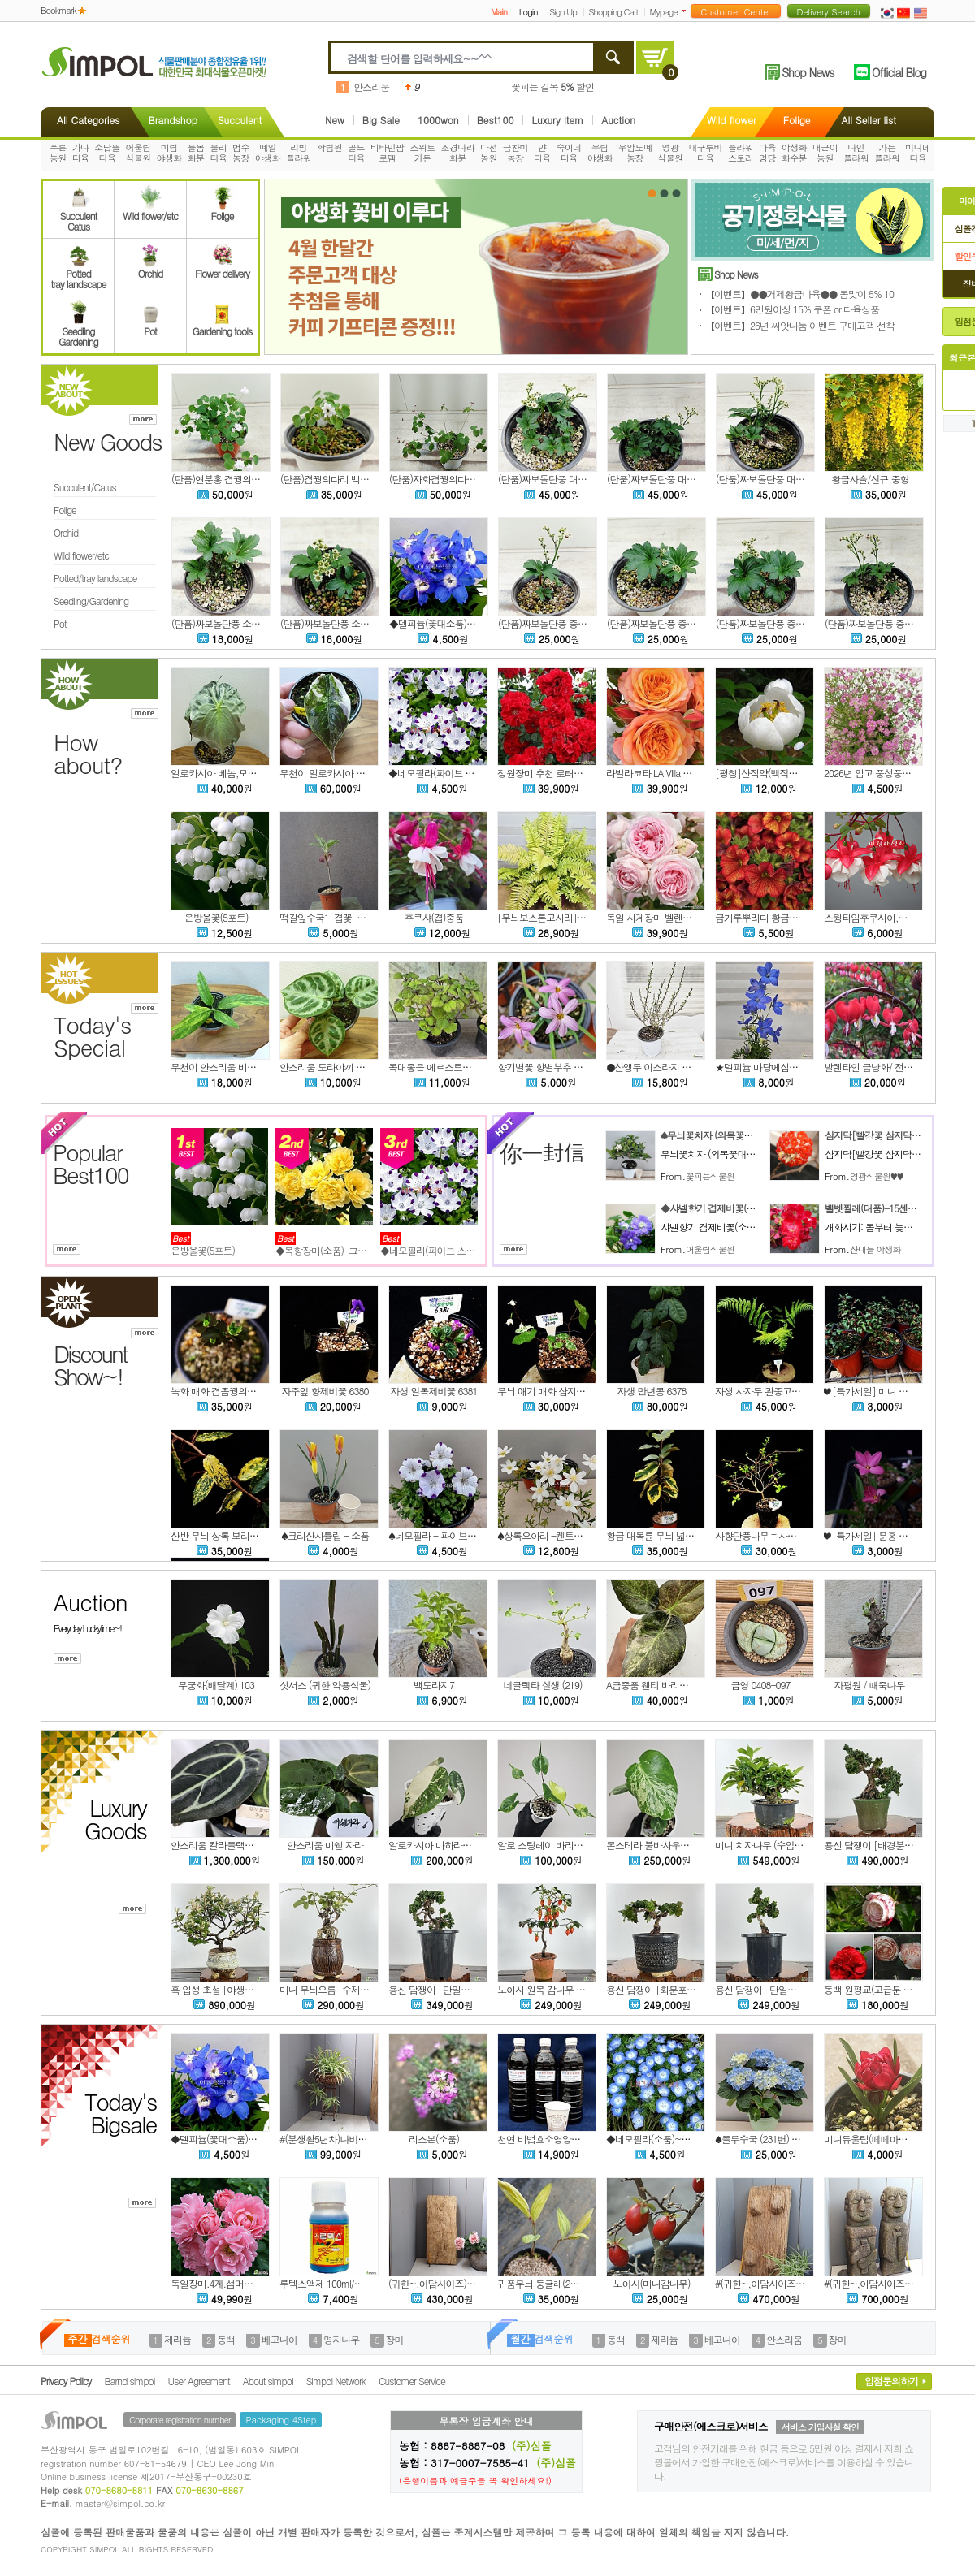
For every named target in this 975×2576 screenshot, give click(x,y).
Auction (618, 120)
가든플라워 (886, 152)
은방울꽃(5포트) (216, 917)
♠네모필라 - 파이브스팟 (436, 1535)
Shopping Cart (613, 12)
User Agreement (199, 2381)
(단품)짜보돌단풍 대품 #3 (549, 479)
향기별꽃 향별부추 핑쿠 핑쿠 (554, 1067)
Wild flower (731, 120)
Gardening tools (222, 325)
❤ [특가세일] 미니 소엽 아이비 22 (891, 1391)
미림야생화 (169, 152)
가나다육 (80, 152)
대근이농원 (825, 152)
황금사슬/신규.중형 (870, 479)
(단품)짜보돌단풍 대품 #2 (657, 479)
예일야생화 (267, 152)
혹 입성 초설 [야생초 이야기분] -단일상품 (255, 1989)
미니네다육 (917, 152)
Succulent (240, 120)
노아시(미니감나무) (652, 2283)
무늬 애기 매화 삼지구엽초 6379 (561, 1391)
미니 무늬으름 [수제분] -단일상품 (348, 1989)
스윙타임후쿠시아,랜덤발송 (879, 917)
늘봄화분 (196, 152)
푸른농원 (58, 152)
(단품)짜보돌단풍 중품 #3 (766, 623)
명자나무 (341, 2339)
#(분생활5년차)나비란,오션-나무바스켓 (358, 2139)
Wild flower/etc (150, 210)
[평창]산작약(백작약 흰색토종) (776, 773)
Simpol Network (336, 2381)
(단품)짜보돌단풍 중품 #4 (657, 623)
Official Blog (899, 72)
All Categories (88, 120)
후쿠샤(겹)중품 (434, 917)
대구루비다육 (705, 152)
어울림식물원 (137, 152)
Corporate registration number (179, 2420)
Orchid (150, 268)
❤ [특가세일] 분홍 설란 (870, 1535)
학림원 (329, 147)
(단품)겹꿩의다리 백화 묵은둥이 (343, 479)
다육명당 (767, 152)
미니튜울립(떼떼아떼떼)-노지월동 (892, 2139)
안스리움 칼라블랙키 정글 (222, 1845)
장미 (395, 2339)
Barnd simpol (129, 2381)
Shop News (808, 72)
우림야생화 (600, 152)
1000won (438, 120)
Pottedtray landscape (78, 274)
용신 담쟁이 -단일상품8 (762, 1989)
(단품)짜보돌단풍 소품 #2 (222, 623)
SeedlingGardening (78, 331)
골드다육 (356, 152)
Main (499, 12)
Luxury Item (557, 120)
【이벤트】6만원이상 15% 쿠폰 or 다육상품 (792, 309)
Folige (797, 120)
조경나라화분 (458, 152)
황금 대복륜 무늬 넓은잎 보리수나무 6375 (689, 1535)
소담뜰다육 (106, 152)
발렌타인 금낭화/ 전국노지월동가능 (895, 1067)
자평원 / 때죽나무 (869, 1685)
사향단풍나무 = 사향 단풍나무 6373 (785, 1535)
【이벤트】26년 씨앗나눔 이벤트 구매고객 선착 (800, 325)
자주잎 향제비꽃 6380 (325, 1391)
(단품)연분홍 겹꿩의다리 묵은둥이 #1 (245, 479)
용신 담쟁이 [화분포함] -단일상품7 (677, 1989)
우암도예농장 (635, 152)
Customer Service (412, 2381)
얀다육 (542, 152)
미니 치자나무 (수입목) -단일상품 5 (785, 1845)
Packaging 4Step (280, 2420)
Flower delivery (222, 268)
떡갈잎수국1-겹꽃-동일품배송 (340, 917)
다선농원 (488, 152)
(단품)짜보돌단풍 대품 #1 (766, 479)
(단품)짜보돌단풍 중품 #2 (875, 623)
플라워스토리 (740, 152)
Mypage (664, 12)
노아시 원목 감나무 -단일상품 (557, 1989)
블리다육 (218, 152)
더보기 (687, 11)
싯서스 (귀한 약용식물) (325, 1685)
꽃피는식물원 (710, 1176)
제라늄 (177, 2339)
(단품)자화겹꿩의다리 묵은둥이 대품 (461, 479)
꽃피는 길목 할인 (552, 86)
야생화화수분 (794, 152)
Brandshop (172, 120)
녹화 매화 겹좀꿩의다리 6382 (229, 1391)
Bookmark (58, 10)
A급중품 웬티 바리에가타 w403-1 (672, 1685)
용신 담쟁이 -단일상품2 (435, 1989)
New (334, 120)
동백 (226, 2339)
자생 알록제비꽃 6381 (434, 1391)
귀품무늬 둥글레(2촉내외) (548, 2283)
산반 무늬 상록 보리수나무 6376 (234, 1535)
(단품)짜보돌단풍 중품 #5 (549, 623)
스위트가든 (422, 152)
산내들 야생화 (875, 1249)
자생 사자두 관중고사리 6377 (773, 1391)
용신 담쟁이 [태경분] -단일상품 (887, 1845)
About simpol (268, 2381)
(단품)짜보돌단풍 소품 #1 (331, 623)
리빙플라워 (298, 152)
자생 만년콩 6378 (652, 1391)
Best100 (495, 120)
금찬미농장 (515, 152)
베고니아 (279, 2339)
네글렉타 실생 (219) (542, 1685)
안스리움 (371, 86)
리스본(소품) (434, 2139)
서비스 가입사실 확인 (820, 2427)
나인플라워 (856, 152)
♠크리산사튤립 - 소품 (325, 1535)
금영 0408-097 (760, 1685)
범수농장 (240, 152)
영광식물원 (669, 152)
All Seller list (869, 120)
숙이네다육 (569, 152)
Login (528, 12)
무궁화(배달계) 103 (216, 1685)
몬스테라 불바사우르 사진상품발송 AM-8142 (695, 1845)
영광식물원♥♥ (876, 1176)
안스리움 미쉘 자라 (325, 1845)
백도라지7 (434, 1685)
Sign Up (563, 12)
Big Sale (381, 120)
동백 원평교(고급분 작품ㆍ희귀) (887, 1989)
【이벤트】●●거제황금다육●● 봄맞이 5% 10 (799, 293)
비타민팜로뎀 (387, 152)
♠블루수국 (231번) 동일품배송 (775, 2139)
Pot (150, 325)
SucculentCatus (78, 216)
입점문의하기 (891, 2381)
